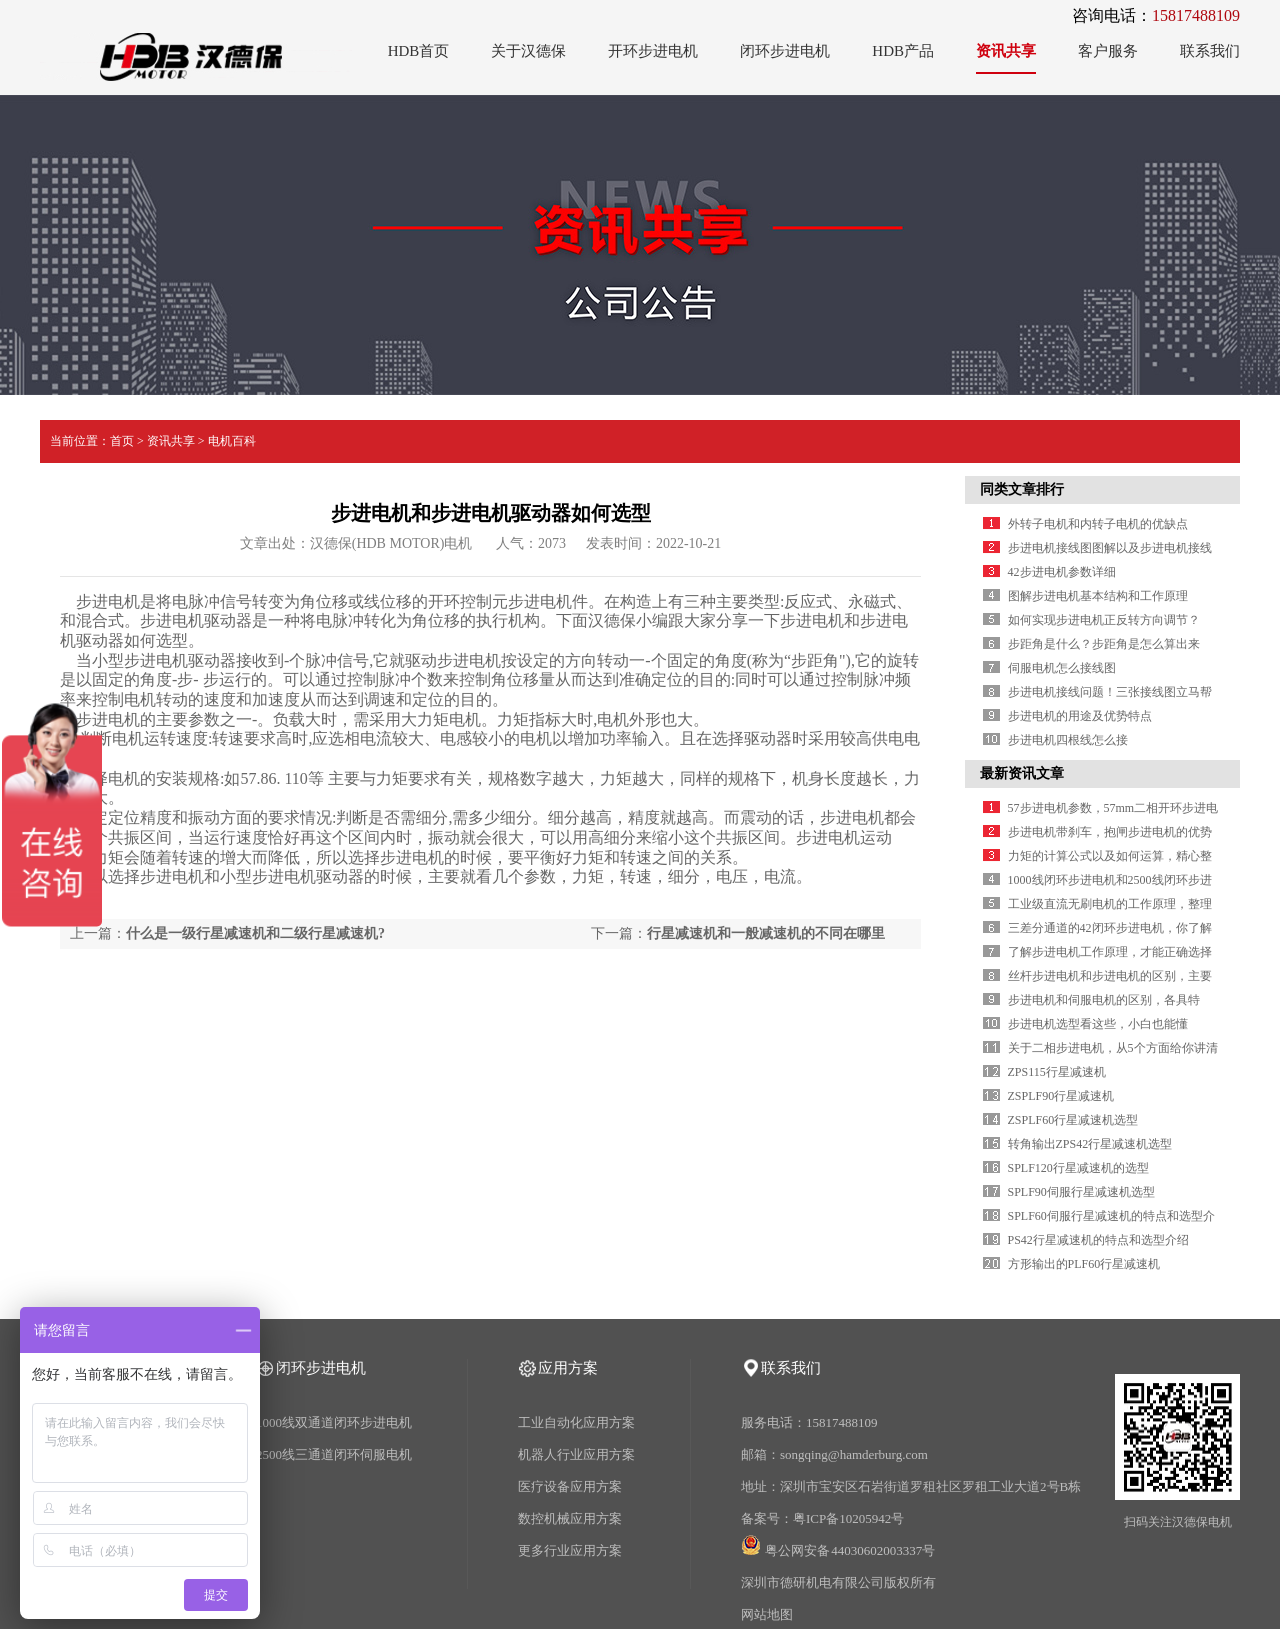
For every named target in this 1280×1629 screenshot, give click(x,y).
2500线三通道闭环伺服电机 (334, 1454)
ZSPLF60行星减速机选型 (1073, 1120)
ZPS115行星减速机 (1057, 1072)
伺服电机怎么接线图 (1062, 668)
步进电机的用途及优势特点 (1080, 716)
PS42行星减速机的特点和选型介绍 (1098, 1240)
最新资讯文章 (1022, 773)
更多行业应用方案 (570, 1550)
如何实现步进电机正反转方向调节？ (1104, 620)
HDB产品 (903, 51)
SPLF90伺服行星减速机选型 (1081, 1192)
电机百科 (232, 441)
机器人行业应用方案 (576, 1454)
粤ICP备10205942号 (848, 1518)
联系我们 (1210, 51)
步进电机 (108, 719)
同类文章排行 (1022, 489)
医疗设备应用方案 (570, 1486)
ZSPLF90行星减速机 (1061, 1096)
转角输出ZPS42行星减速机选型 (1090, 1144)
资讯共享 (1006, 51)
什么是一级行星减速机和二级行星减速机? (255, 933)
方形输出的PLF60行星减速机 (1084, 1264)
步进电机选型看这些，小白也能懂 (1098, 1024)
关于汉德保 (528, 51)
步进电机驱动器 (196, 620)
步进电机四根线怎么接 (1068, 740)
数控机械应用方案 (570, 1518)
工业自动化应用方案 (576, 1422)
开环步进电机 (653, 51)
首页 (122, 441)
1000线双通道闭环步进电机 (334, 1422)
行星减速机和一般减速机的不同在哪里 (766, 933)
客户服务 (1108, 51)
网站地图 (767, 1614)
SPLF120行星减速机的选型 (1078, 1168)
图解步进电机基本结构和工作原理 (1098, 596)
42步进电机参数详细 (1062, 572)
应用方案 (568, 1368)
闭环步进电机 (785, 51)
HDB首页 (419, 51)
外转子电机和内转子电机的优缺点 (1098, 524)
